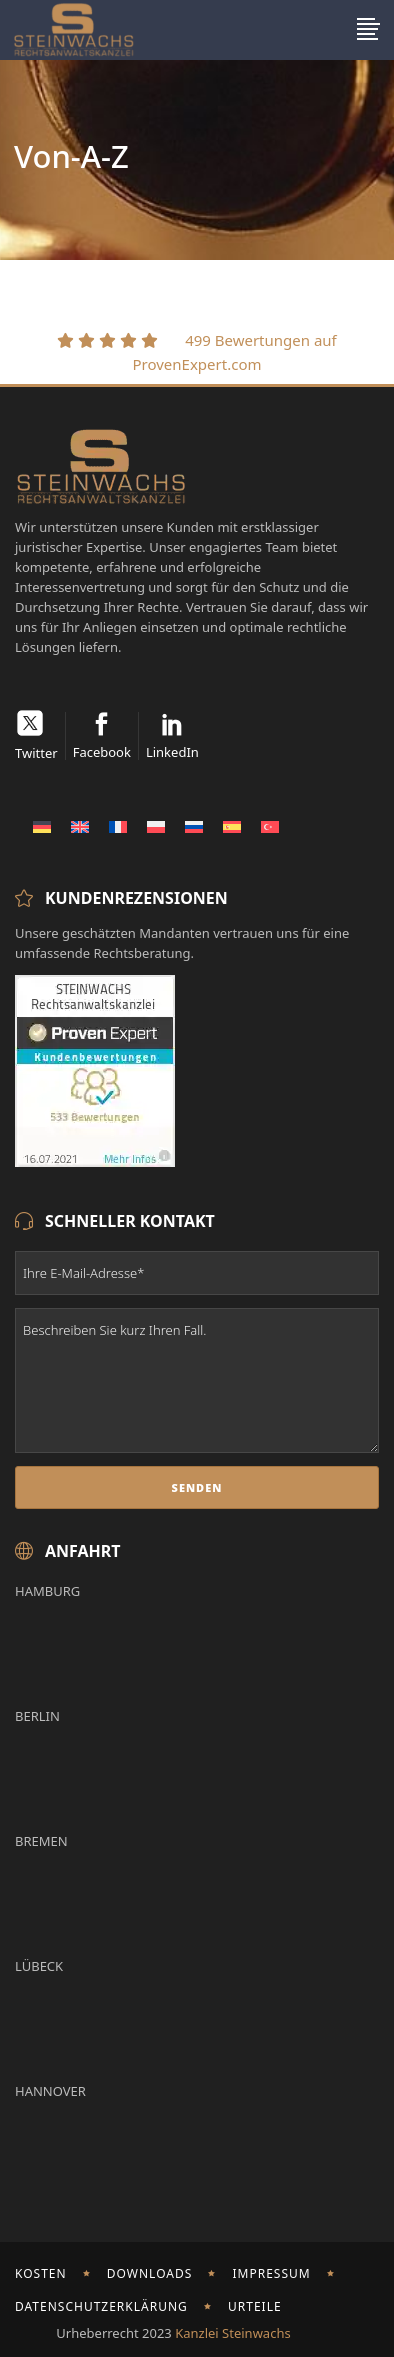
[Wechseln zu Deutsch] (42, 826)
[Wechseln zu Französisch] (118, 826)
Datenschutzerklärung (101, 2306)
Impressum (271, 2273)
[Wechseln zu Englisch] (80, 826)
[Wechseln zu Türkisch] (270, 826)
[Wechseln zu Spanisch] (232, 826)
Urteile (255, 2306)
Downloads (150, 2273)
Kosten (41, 2273)
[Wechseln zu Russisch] (194, 826)
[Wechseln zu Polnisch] (156, 826)
